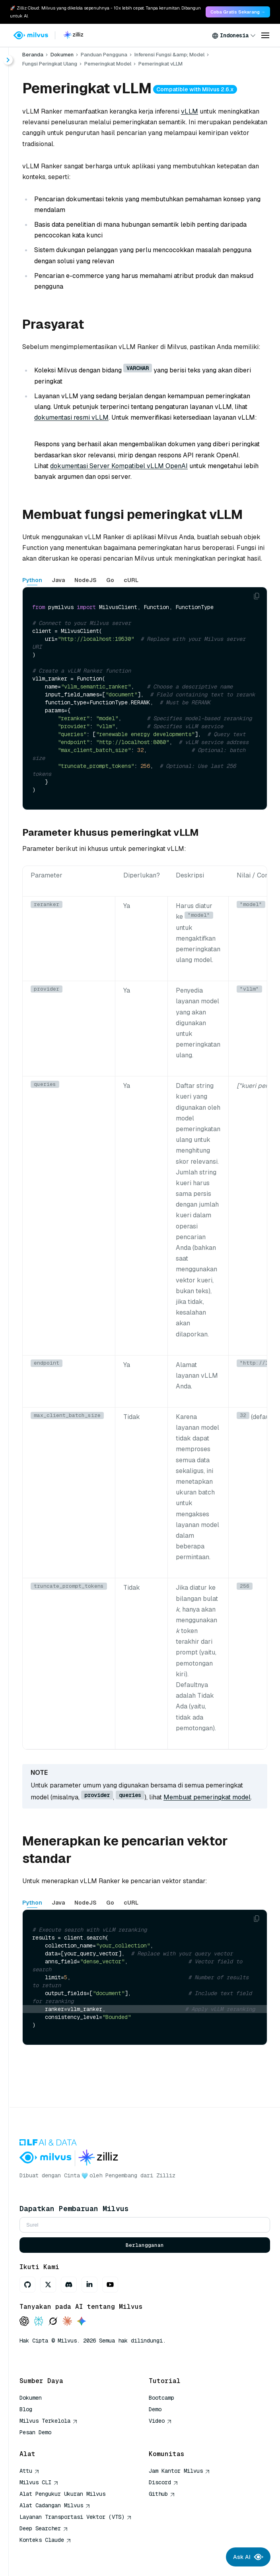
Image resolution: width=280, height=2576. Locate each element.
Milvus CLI (38, 2482)
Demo (155, 2409)
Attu (29, 2470)
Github (162, 2493)
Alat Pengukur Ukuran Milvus (62, 2493)
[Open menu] (265, 35)
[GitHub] (27, 2285)
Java (58, 580)
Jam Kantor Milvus (179, 2470)
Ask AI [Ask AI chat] (248, 2557)
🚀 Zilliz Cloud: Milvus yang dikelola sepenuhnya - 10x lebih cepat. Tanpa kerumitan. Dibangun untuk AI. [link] (105, 12)
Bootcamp (161, 2397)
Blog (25, 2409)
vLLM (189, 111)
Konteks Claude (45, 2539)
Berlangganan (145, 2245)
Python (32, 580)
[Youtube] (110, 2285)
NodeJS (85, 580)
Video (160, 2420)
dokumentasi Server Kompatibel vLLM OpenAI (119, 466)
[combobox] (234, 35)
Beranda (32, 54)
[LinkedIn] (89, 2285)
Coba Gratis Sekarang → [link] (237, 12)
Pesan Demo (35, 2432)
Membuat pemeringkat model (207, 1797)
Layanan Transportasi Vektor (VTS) (75, 2516)
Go (110, 580)
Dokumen (62, 54)
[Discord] (69, 2285)
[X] (48, 2285)
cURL (131, 580)
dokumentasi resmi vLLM (71, 417)
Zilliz (165, 2175)
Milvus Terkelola (48, 2420)
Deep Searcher (43, 2528)
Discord (163, 2482)
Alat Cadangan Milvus (54, 2505)
